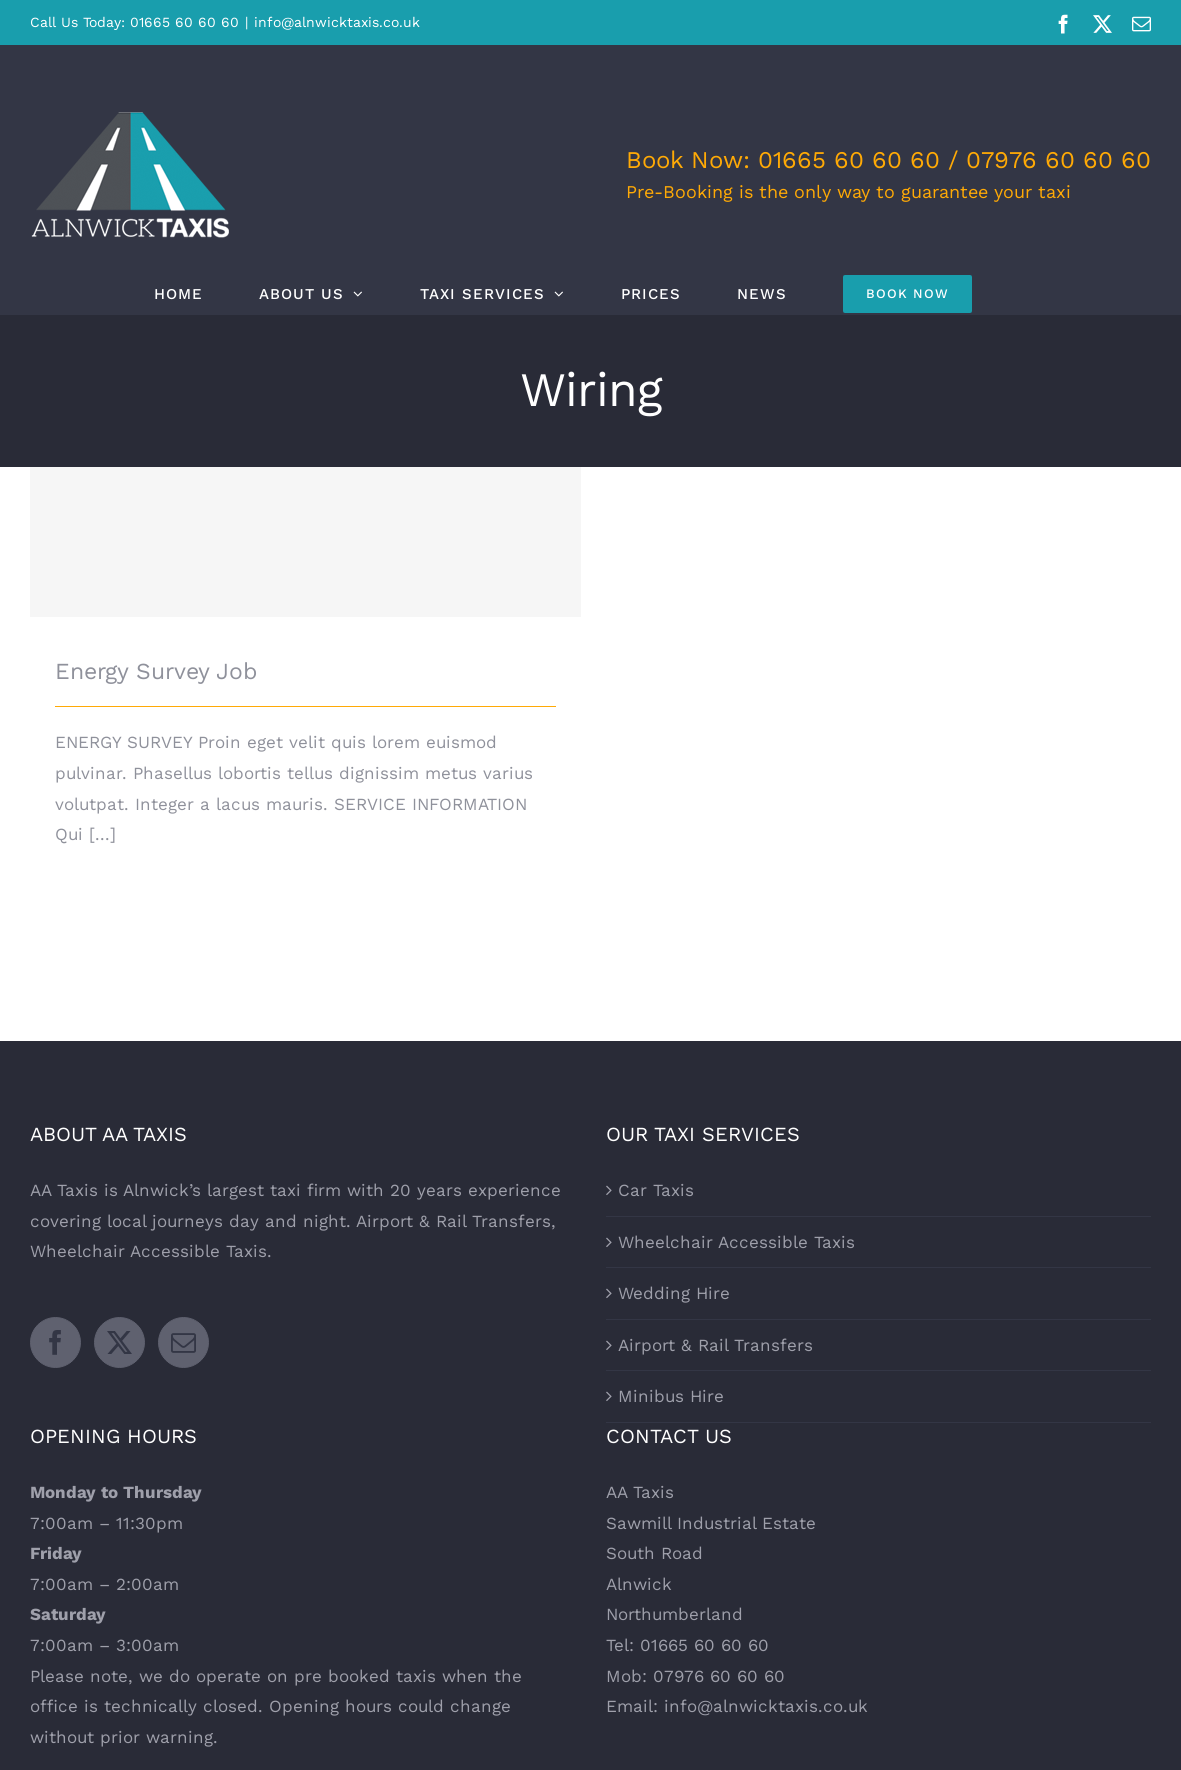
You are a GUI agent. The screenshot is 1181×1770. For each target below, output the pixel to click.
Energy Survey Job (156, 671)
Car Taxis (656, 1190)
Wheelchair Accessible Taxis (736, 1242)
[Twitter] (119, 1342)
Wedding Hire (674, 1293)
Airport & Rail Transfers (715, 1345)
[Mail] (183, 1342)
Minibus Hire (671, 1396)
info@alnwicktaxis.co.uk (337, 22)
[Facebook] (55, 1342)
